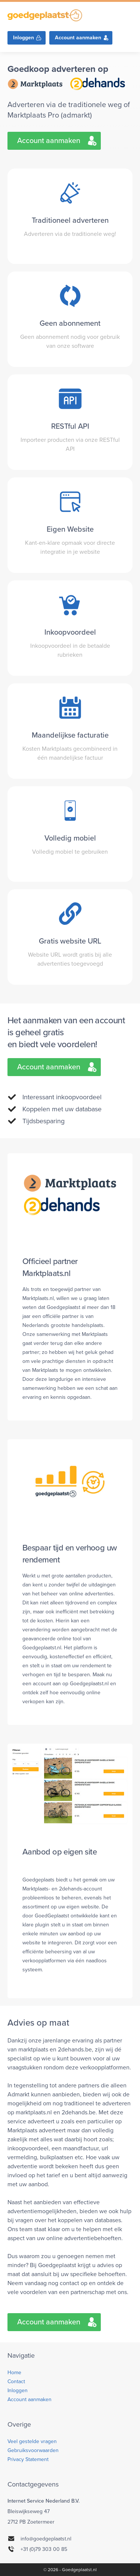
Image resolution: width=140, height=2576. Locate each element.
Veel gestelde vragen (32, 2441)
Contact (16, 2381)
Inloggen (23, 37)
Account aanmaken (78, 37)
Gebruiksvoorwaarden (33, 2450)
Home (14, 2372)
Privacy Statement (28, 2459)
